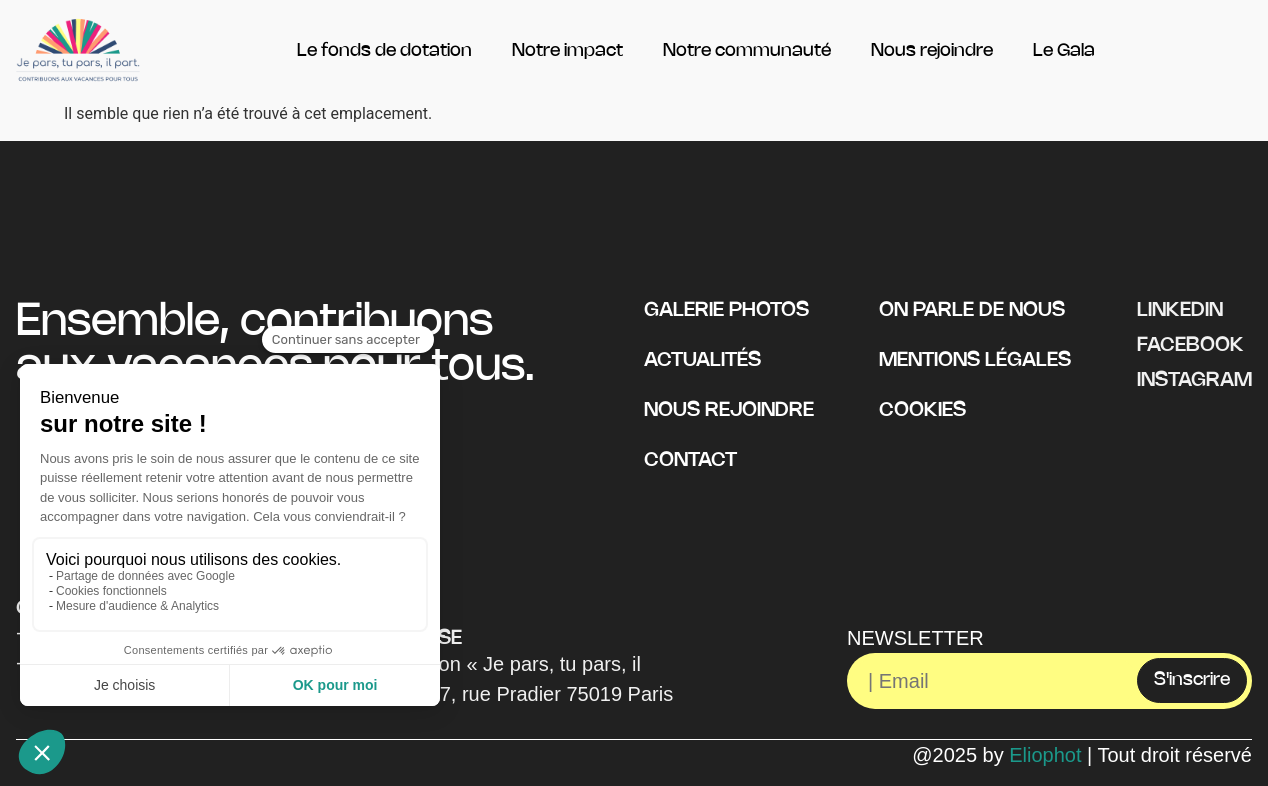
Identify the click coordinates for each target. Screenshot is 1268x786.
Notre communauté (747, 51)
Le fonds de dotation (384, 51)
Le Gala (1064, 51)
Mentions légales (975, 360)
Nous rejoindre (932, 51)
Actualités (702, 360)
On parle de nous (972, 310)
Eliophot (1045, 755)
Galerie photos (726, 310)
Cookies (922, 410)
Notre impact (567, 51)
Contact (690, 460)
